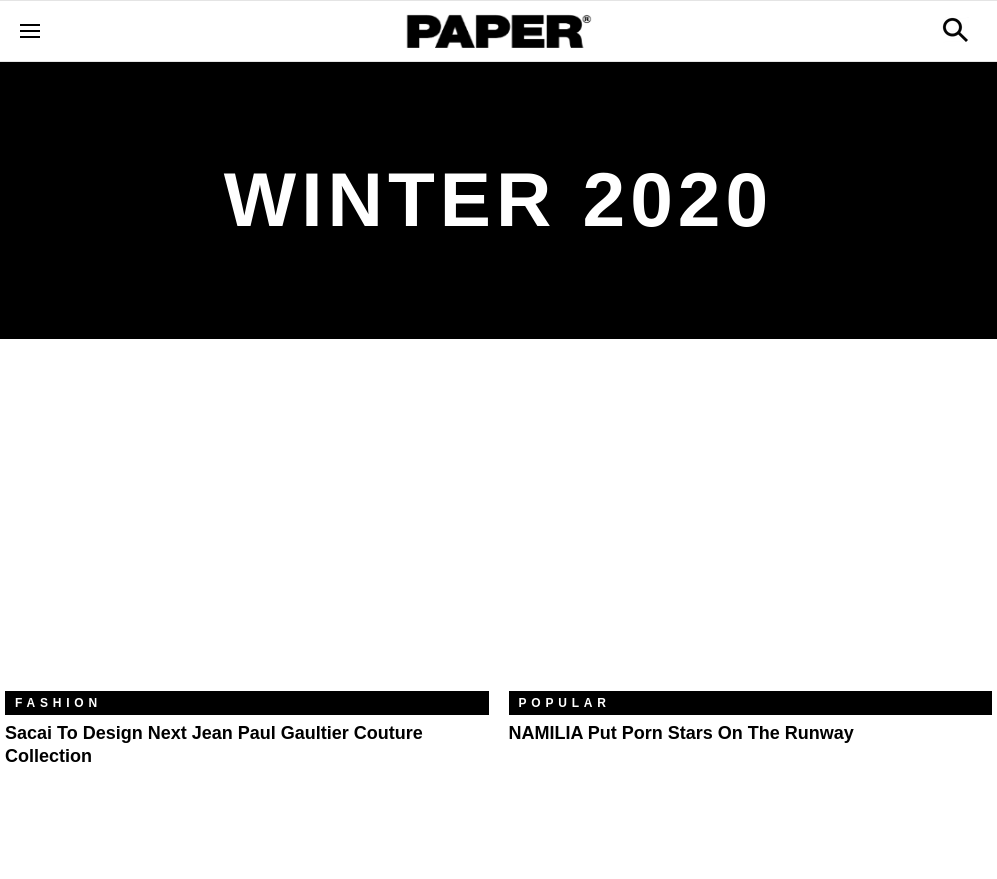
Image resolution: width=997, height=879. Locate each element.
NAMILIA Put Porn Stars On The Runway (681, 733)
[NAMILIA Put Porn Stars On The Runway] (751, 530)
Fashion (58, 703)
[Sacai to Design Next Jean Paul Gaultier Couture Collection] (247, 530)
